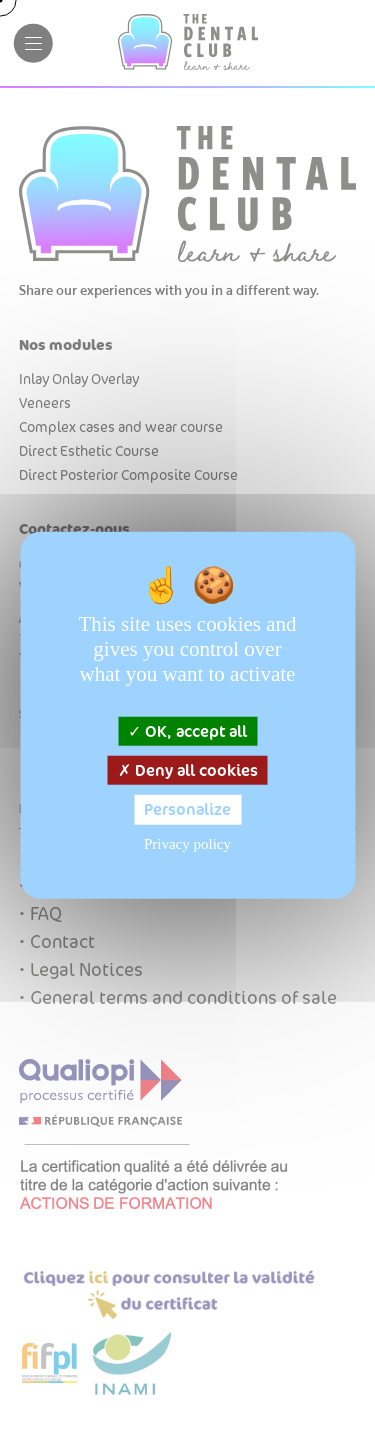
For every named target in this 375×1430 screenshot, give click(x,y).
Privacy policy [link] (187, 843)
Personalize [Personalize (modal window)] (187, 809)
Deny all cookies (188, 770)
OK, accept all (187, 731)
